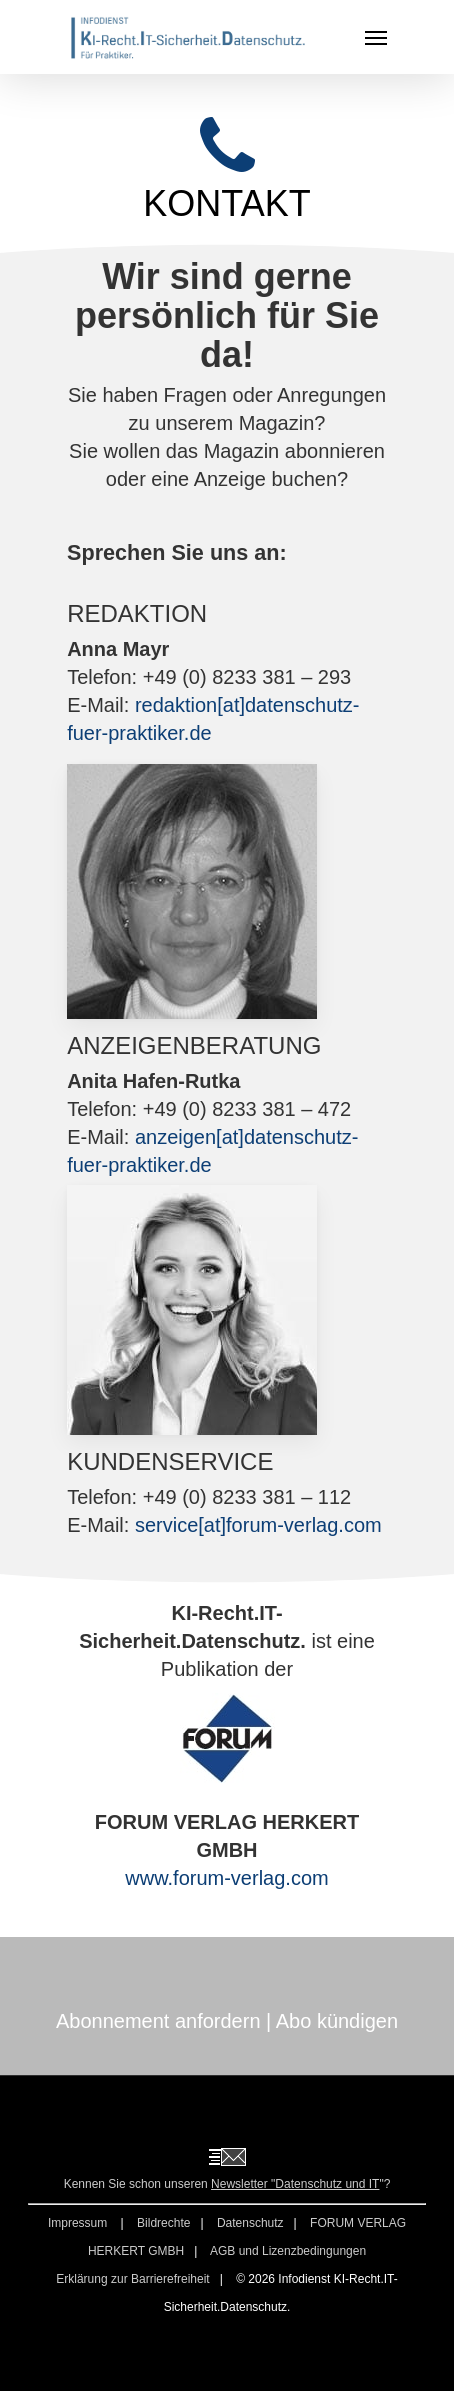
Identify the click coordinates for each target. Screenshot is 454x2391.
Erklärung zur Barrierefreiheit (132, 2279)
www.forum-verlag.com (226, 1878)
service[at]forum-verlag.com (258, 1525)
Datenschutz (250, 2223)
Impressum (79, 2223)
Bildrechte (163, 2223)
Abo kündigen (337, 2021)
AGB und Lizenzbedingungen (288, 2251)
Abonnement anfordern (158, 2021)
